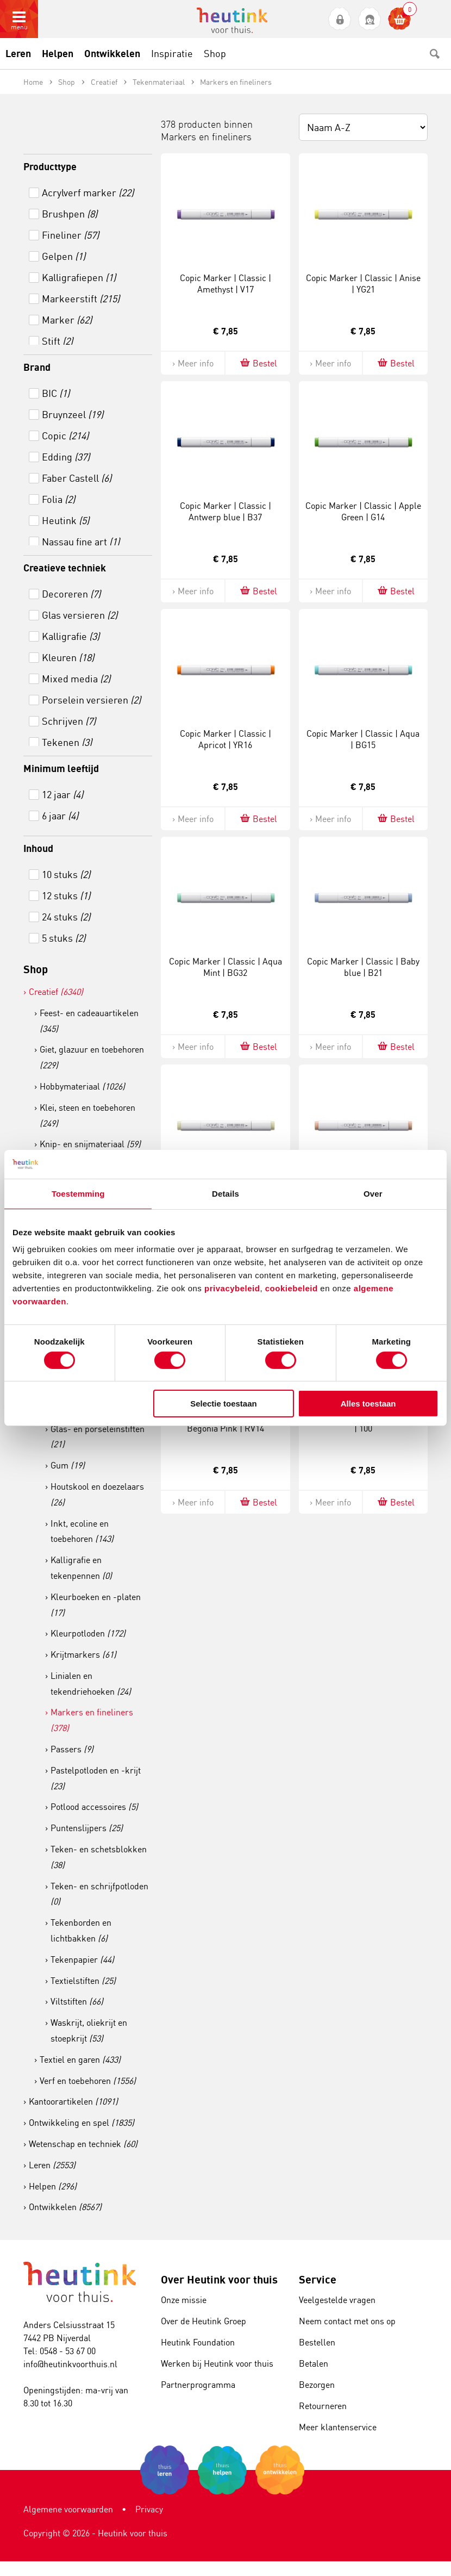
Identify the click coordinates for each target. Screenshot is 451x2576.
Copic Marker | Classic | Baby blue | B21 (363, 967)
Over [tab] (373, 1193)
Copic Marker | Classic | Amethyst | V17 (225, 283)
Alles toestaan (368, 1403)
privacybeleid (232, 1288)
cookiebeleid (293, 1288)
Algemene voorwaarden (68, 2509)
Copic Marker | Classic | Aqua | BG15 (362, 739)
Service (317, 2279)
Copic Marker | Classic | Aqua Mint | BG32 (225, 967)
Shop (35, 969)
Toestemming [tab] (78, 1193)
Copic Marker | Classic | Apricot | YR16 (225, 739)
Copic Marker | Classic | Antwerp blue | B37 (225, 511)
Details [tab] (225, 1193)
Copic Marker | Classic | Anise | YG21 (363, 283)
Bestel (258, 362)
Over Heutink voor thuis (219, 2279)
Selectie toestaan (223, 1403)
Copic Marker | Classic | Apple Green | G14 (363, 511)
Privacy (149, 2509)
